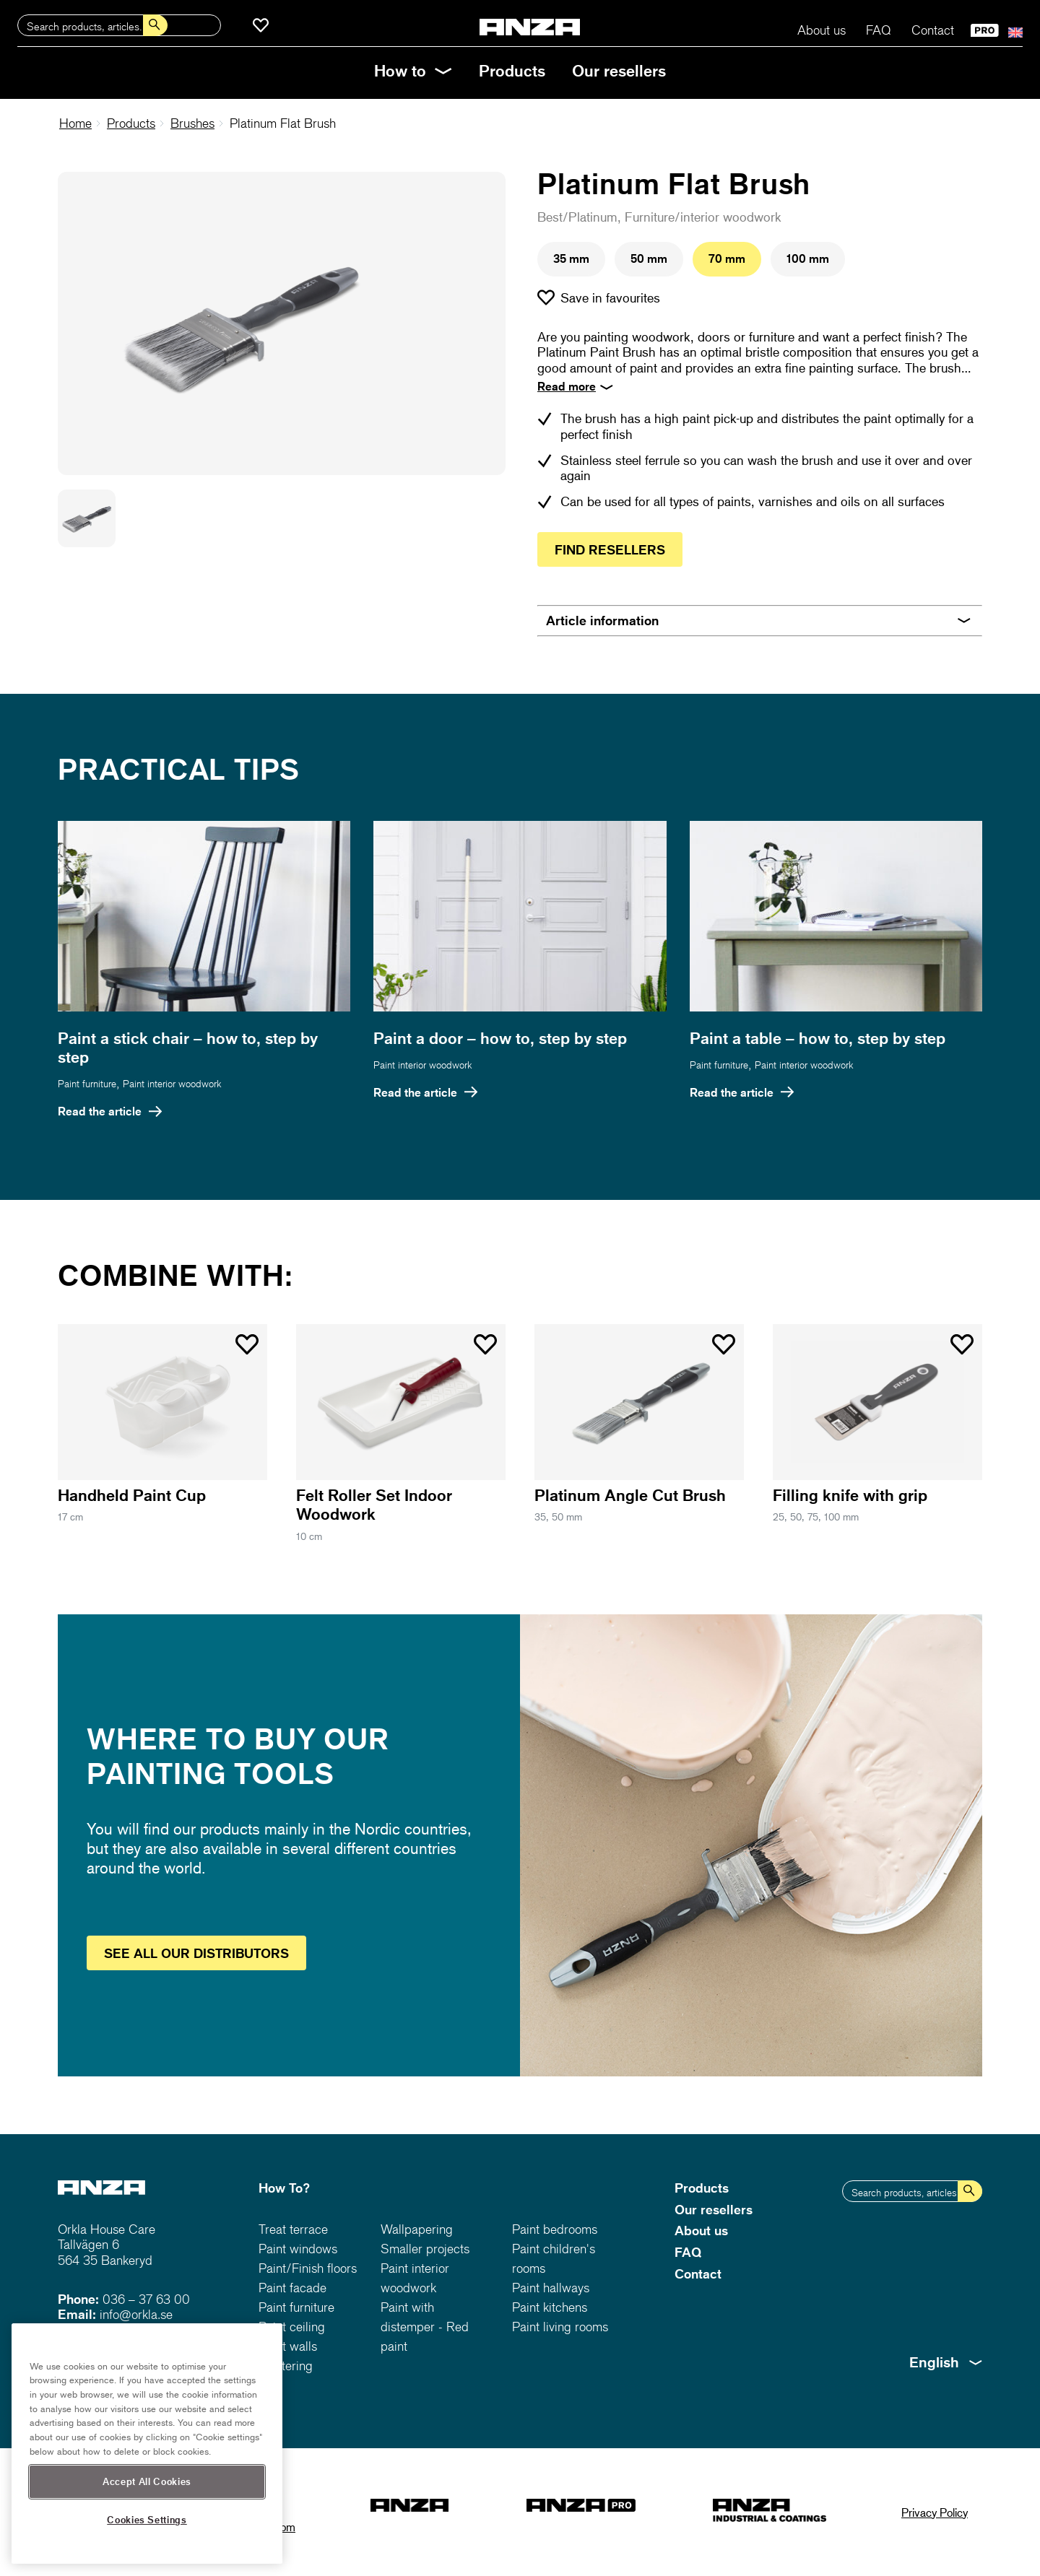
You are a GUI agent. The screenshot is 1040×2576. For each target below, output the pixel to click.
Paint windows (298, 2248)
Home (75, 123)
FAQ (878, 30)
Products (512, 70)
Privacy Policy (934, 2512)
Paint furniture (87, 1083)
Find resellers (610, 549)
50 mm (648, 258)
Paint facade (292, 2287)
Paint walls (288, 2346)
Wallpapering (417, 2229)
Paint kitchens (549, 2307)
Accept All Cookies (147, 2522)
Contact (932, 30)
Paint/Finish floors (308, 2268)
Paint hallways (550, 2287)
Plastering (286, 2365)
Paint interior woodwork (172, 1083)
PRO (985, 30)
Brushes (192, 123)
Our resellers (619, 70)
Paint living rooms (560, 2326)
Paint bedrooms (554, 2229)
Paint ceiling (292, 2326)
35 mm (571, 258)
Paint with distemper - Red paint (425, 2326)
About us (821, 30)
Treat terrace (293, 2229)
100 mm (807, 258)
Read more (566, 386)
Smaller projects (425, 2248)
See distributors (196, 1953)
